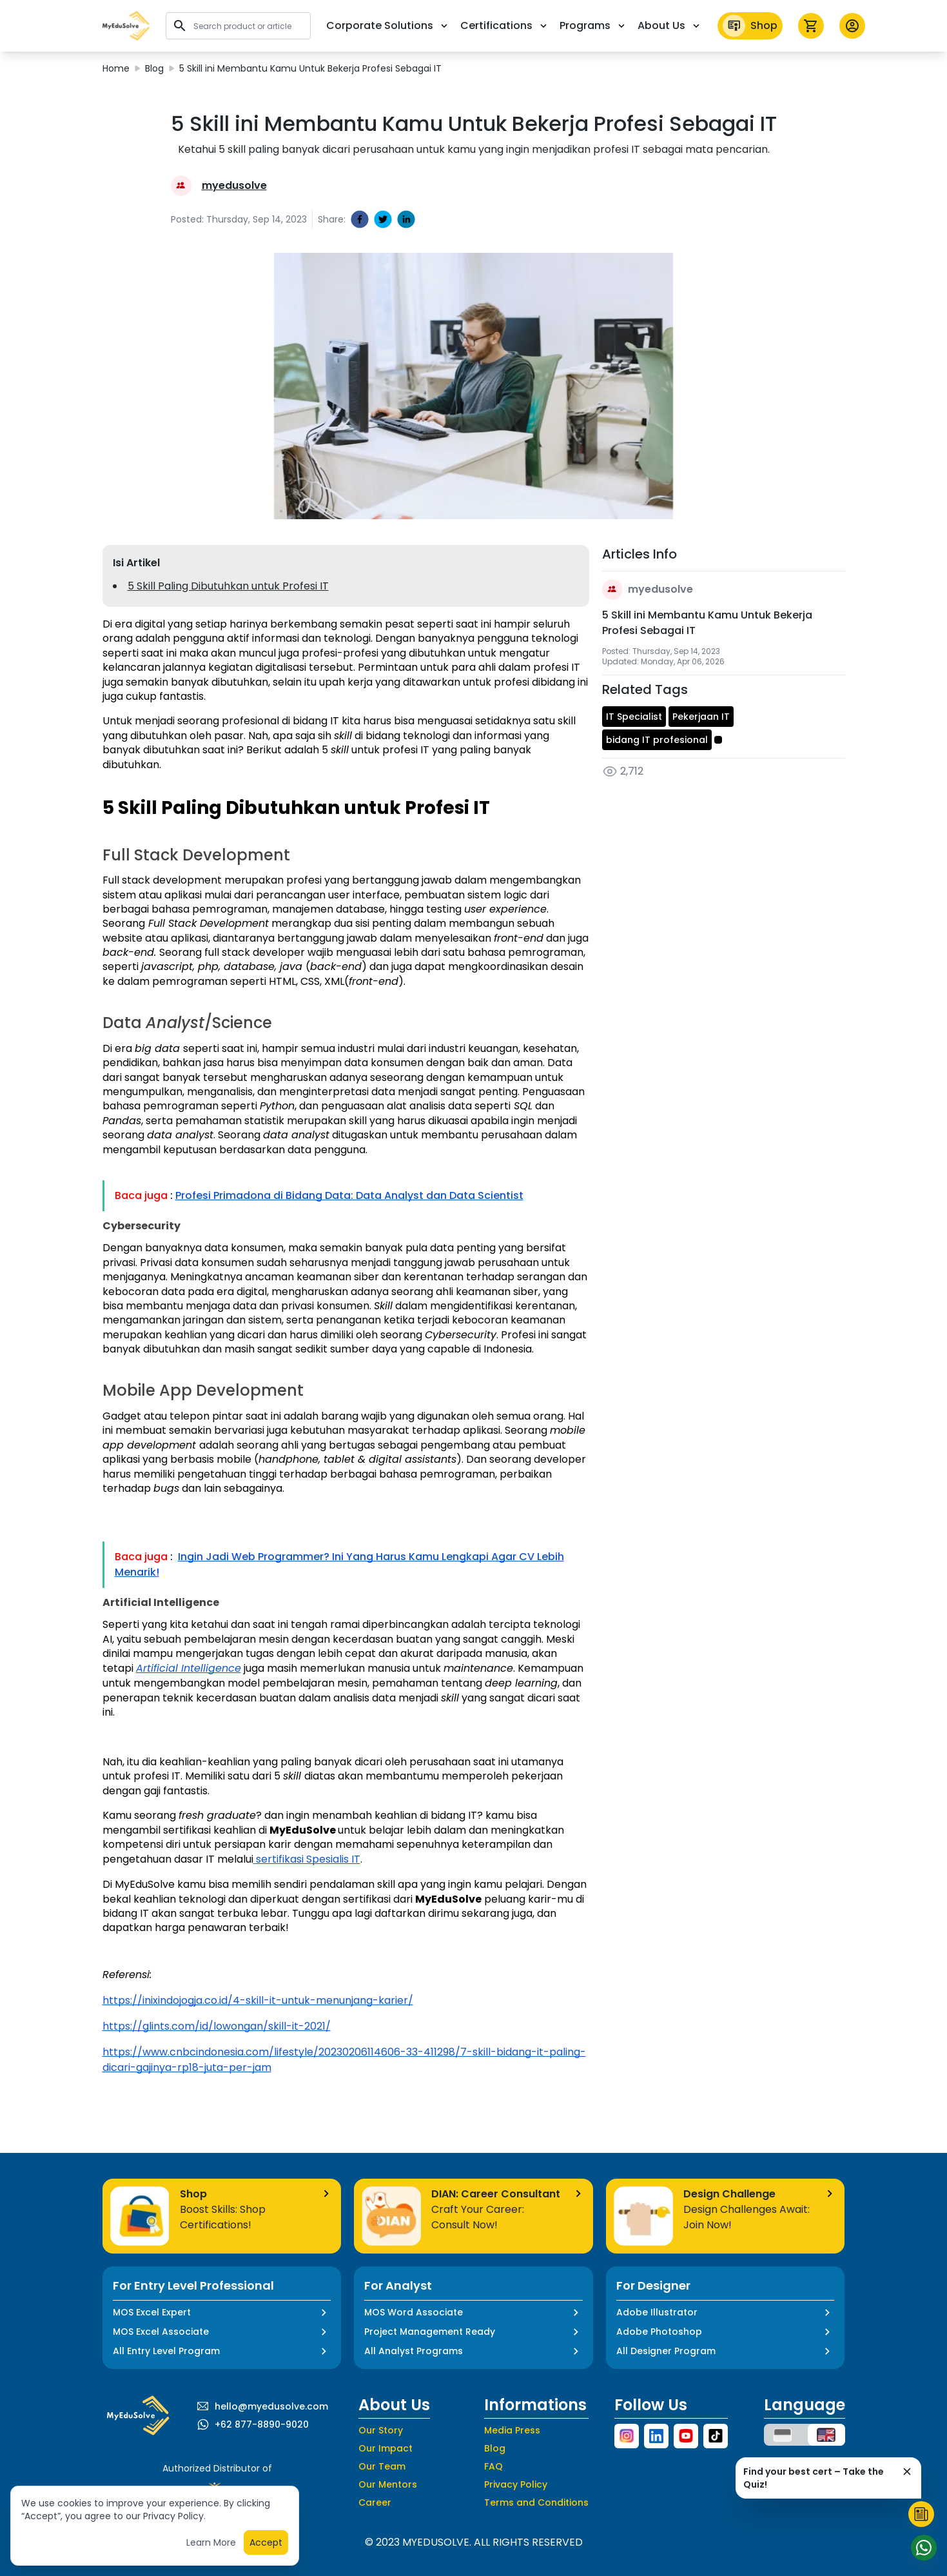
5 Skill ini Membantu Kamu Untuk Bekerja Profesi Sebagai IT (310, 68)
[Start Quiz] (921, 2514)
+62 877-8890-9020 (262, 2424)
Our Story (380, 2430)
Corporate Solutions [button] (388, 25)
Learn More (211, 2546)
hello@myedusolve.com (271, 2406)
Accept (265, 2546)
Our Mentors (387, 2484)
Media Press (512, 2430)
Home (116, 68)
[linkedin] (406, 219)
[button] (126, 25)
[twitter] (383, 219)
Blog (154, 68)
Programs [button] (593, 25)
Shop (750, 26)
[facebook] (360, 219)
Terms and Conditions (536, 2502)
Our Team (381, 2466)
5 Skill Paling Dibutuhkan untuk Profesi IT (228, 586)
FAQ (493, 2466)
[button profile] (852, 26)
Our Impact (385, 2448)
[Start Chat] (921, 2548)
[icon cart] (811, 26)
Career (374, 2502)
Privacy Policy (515, 2484)
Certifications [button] (504, 25)
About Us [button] (670, 25)
